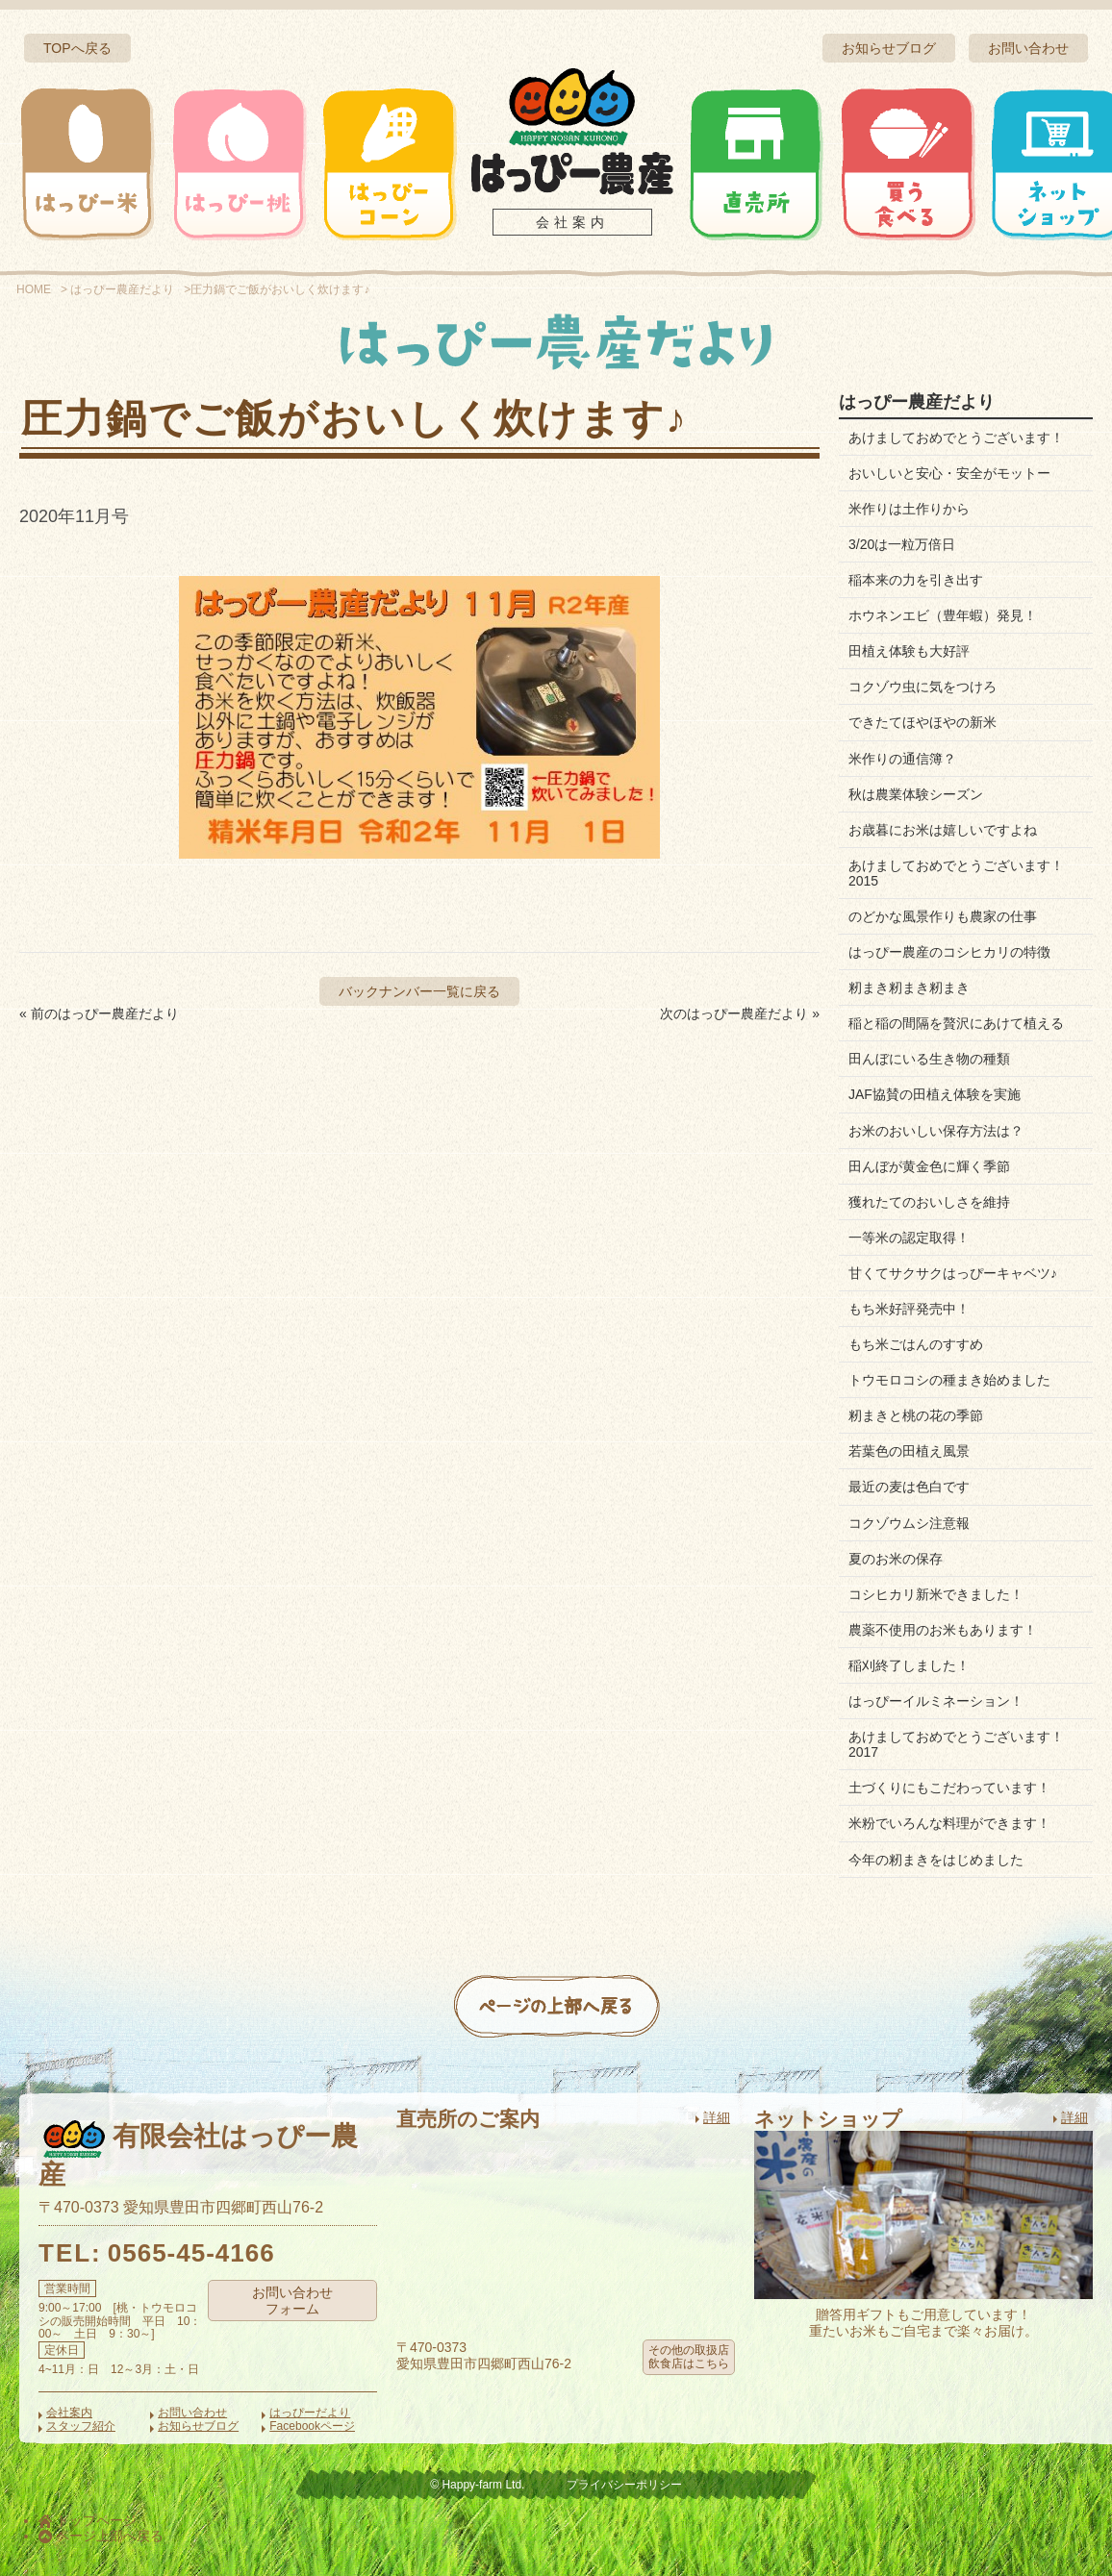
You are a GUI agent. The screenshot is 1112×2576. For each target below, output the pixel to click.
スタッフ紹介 (80, 2426)
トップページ (87, 2520)
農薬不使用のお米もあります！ (942, 1630)
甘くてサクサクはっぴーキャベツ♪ (952, 1273)
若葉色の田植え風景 (909, 1451)
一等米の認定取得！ (909, 1237)
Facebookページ (312, 2426)
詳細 (716, 2117)
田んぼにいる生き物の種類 (929, 1058)
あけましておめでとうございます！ (956, 437)
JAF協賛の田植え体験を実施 (934, 1094)
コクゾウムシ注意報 (909, 1523)
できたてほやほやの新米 (922, 722)
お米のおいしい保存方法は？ (936, 1130)
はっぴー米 (87, 163)
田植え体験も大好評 (909, 651)
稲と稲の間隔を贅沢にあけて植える (956, 1023)
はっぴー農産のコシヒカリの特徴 (949, 952)
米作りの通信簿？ (902, 758)
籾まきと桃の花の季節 (915, 1415)
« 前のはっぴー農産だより (99, 1013)
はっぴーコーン (388, 163)
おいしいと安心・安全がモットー (949, 473)
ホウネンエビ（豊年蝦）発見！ (942, 615)
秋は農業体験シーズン (915, 794)
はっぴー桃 (238, 163)
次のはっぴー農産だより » (740, 1013)
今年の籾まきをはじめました (936, 1859)
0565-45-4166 (191, 2252)
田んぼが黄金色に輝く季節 (929, 1166)
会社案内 (572, 222)
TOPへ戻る (77, 48)
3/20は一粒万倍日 (901, 544)
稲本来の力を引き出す (915, 580)
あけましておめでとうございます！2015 (956, 873)
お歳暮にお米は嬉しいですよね (942, 830)
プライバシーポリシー (624, 2484)
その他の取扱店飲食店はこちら (688, 2356)
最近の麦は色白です (909, 1486)
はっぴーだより (309, 2412)
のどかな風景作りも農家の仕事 (942, 916)
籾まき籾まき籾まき (909, 987)
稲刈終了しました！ (909, 1665)
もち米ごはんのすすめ (915, 1344)
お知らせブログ (889, 48)
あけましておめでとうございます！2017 (956, 1744)
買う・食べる (907, 163)
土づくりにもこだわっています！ (949, 1787)
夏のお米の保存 (895, 1558)
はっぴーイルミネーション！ (936, 1701)
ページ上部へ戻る (101, 2535)
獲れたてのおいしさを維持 (929, 1202)
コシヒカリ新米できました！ (936, 1594)
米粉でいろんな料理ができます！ (949, 1823)
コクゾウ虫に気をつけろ (922, 686)
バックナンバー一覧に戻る (419, 991)
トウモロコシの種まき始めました (949, 1380)
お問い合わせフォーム (292, 2300)
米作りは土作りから (909, 508)
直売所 (756, 163)
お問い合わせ (1028, 48)
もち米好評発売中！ (909, 1308)
